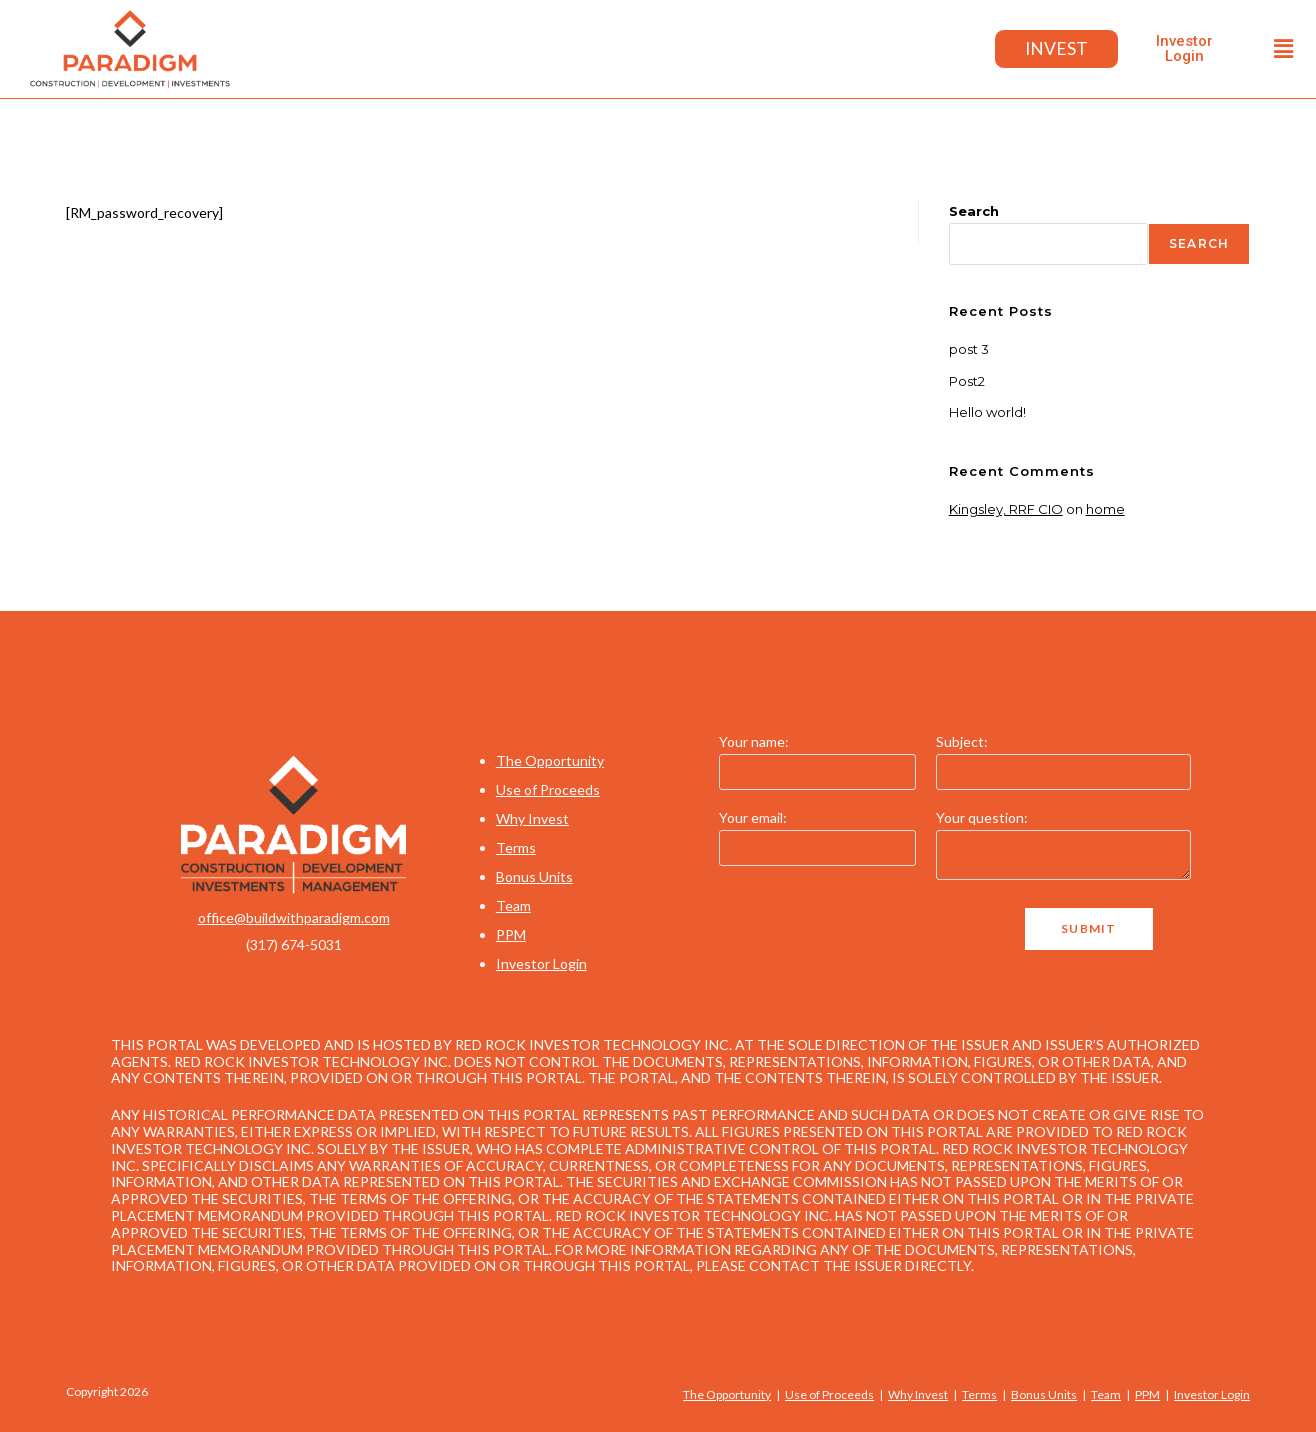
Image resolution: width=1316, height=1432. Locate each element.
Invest (1055, 49)
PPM (511, 934)
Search (974, 211)
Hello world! (987, 412)
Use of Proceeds (548, 789)
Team (513, 905)
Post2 (967, 381)
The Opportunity (550, 760)
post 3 (969, 349)
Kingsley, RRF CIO (1006, 509)
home (1105, 509)
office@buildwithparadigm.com (294, 917)
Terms (516, 847)
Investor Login (541, 963)
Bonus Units (534, 876)
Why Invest (532, 818)
